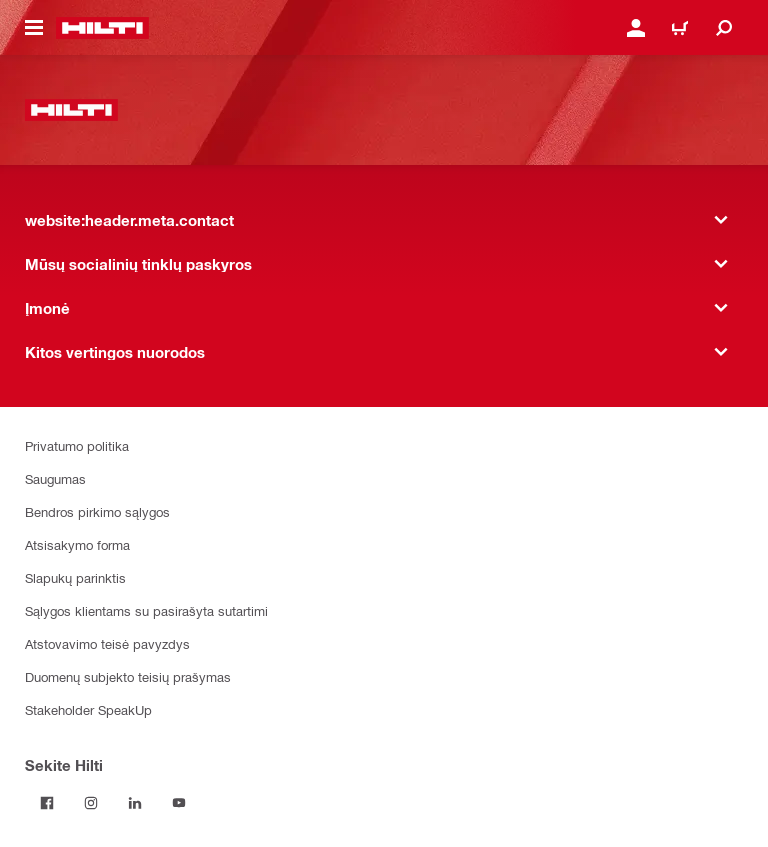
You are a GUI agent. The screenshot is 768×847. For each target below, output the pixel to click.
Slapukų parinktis (75, 577)
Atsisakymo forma (77, 544)
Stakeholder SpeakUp (88, 709)
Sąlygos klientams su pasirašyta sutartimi (146, 610)
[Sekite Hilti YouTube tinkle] (179, 803)
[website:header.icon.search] (724, 28)
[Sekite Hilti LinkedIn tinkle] (135, 803)
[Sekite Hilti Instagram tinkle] (91, 803)
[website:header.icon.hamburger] (34, 28)
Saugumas (55, 478)
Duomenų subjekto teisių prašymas (128, 676)
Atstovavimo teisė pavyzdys (107, 643)
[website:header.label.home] (102, 28)
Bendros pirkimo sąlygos (97, 511)
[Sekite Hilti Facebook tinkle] (47, 803)
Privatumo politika (77, 445)
